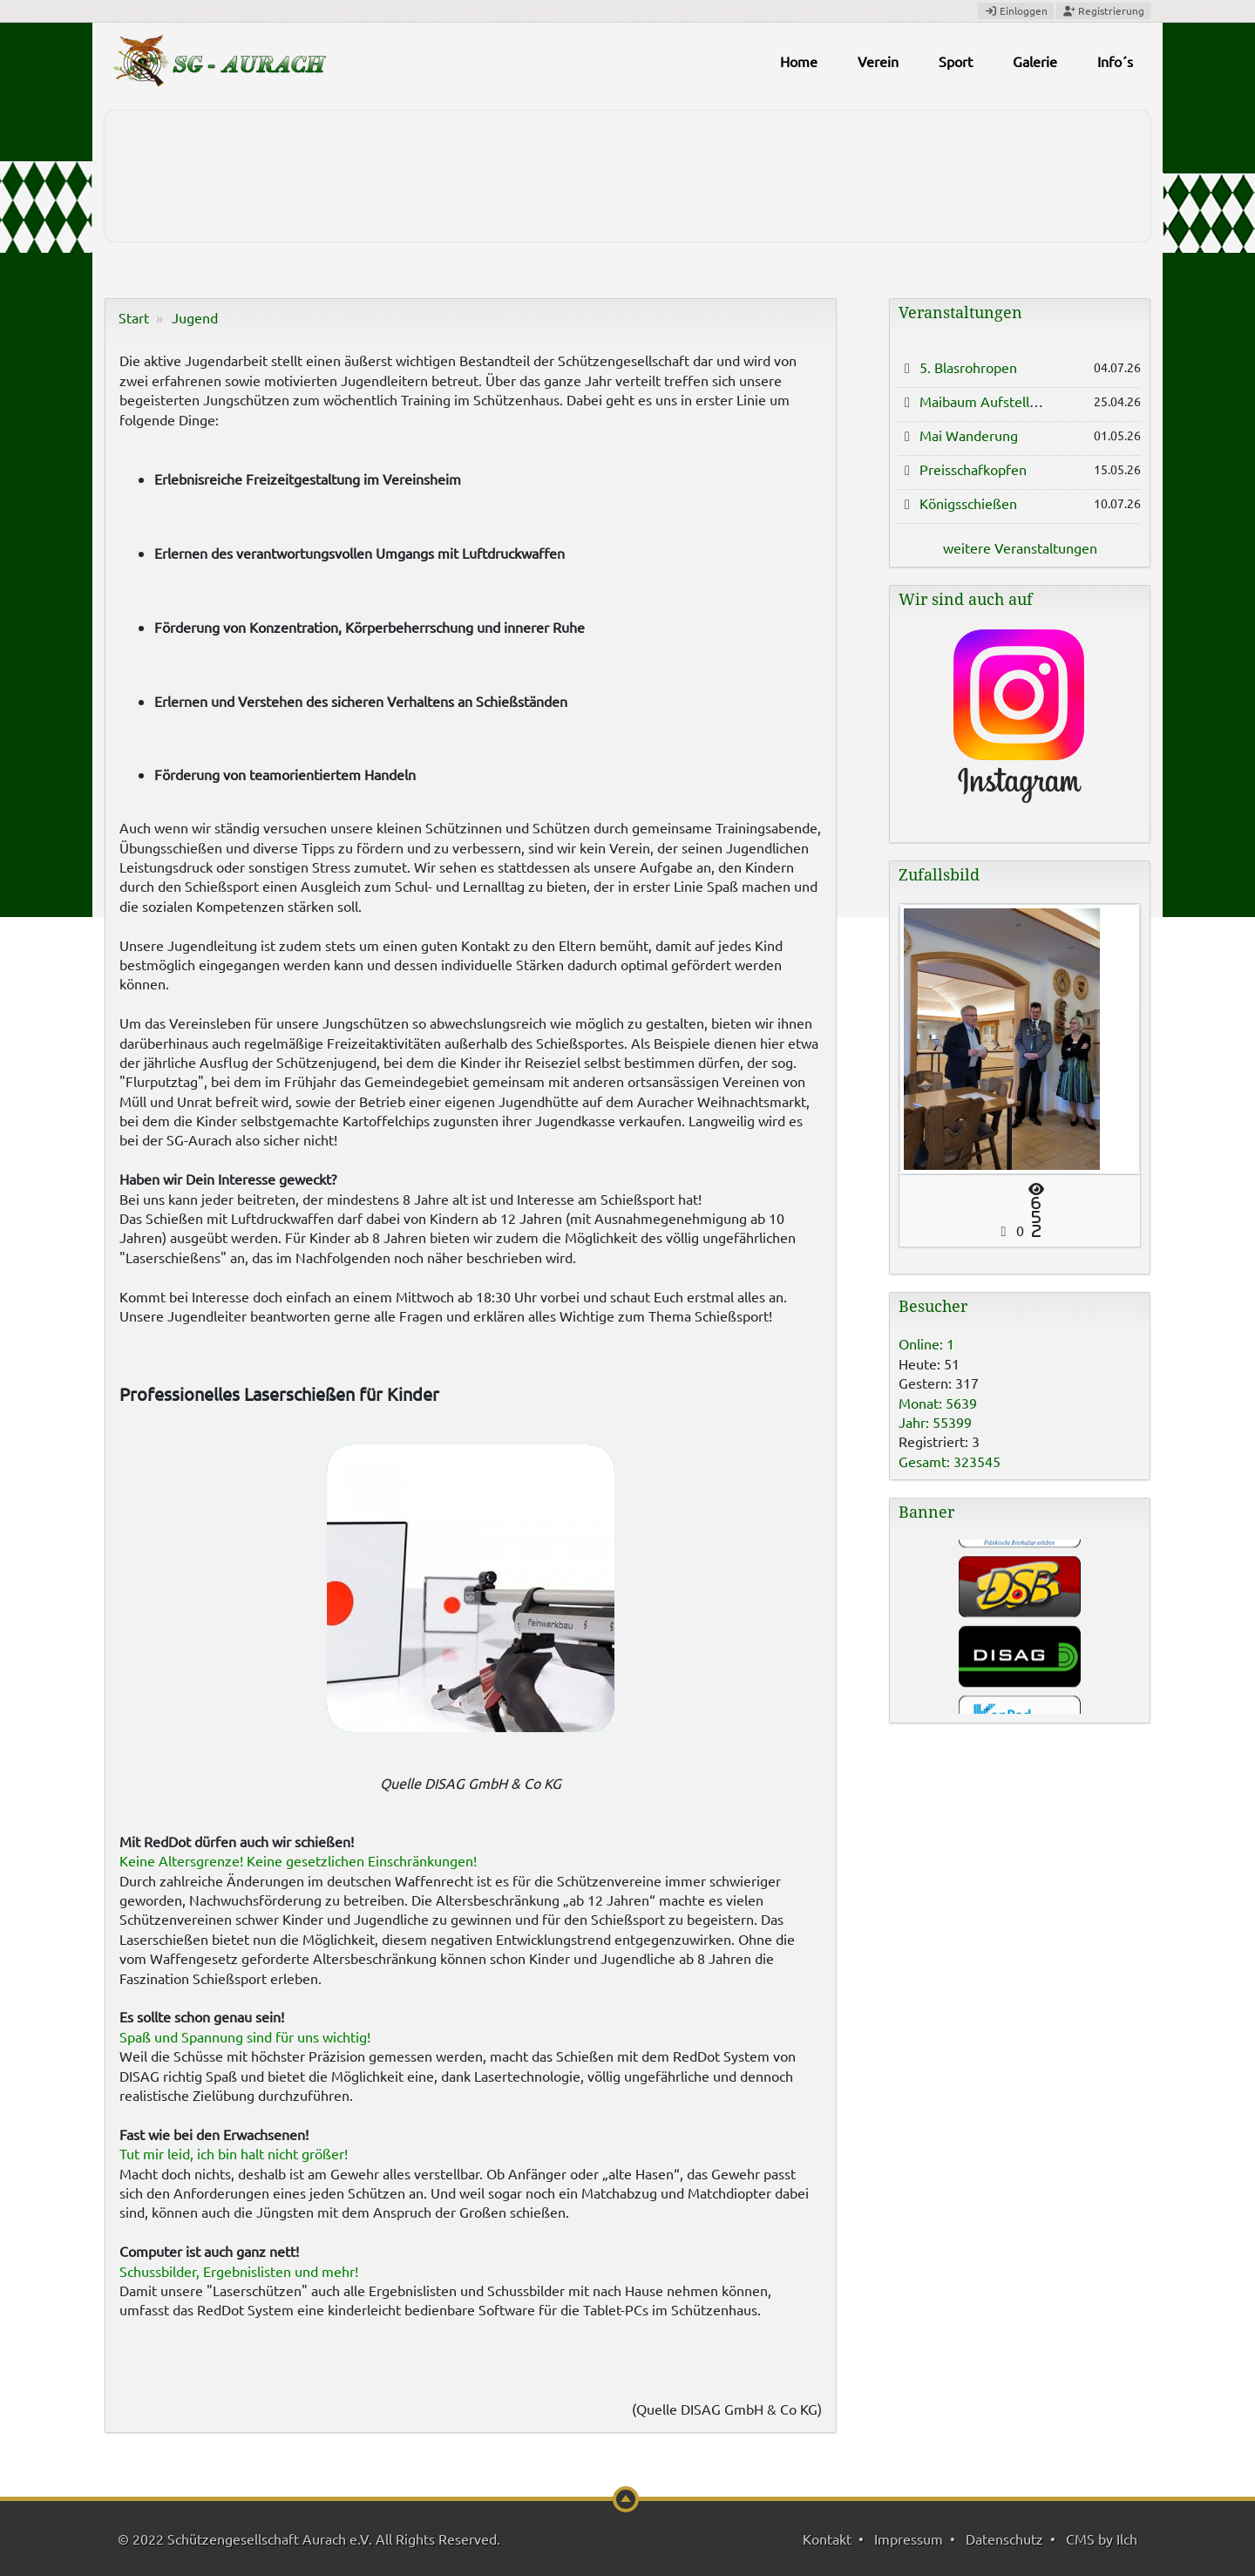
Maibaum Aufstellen (982, 401)
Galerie (1035, 61)
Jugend (195, 317)
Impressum (908, 2538)
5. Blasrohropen (968, 367)
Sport (956, 61)
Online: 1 (926, 1343)
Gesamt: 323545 (950, 1461)
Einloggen (1016, 10)
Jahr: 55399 (935, 1422)
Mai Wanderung (968, 435)
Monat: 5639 (938, 1402)
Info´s (1115, 61)
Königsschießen (968, 503)
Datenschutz (1004, 2538)
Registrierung (1103, 10)
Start (134, 317)
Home (798, 61)
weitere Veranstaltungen (1020, 547)
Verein (878, 61)
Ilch (1126, 2538)
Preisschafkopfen (973, 469)
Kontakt (827, 2538)
